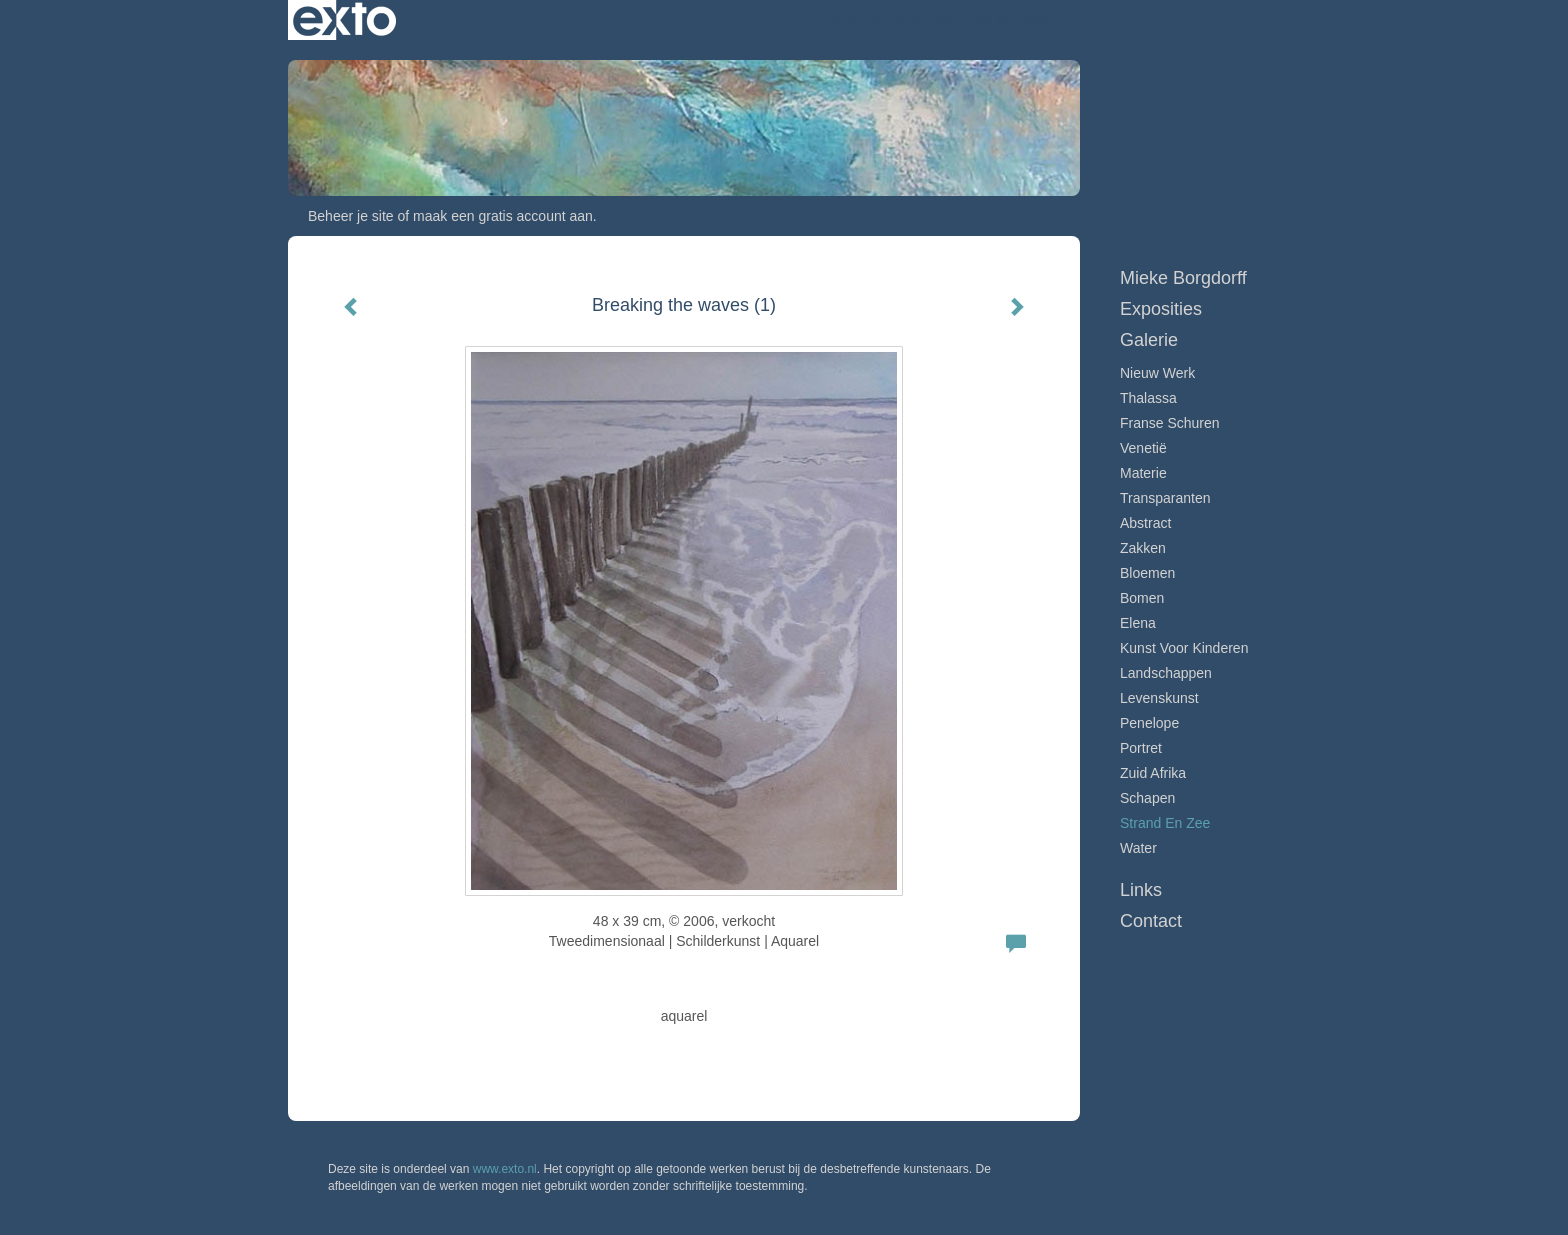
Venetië (1143, 448)
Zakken (1143, 548)
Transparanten (1165, 498)
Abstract (1145, 523)
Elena (1138, 623)
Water (1138, 848)
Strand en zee (1165, 823)
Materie (1143, 473)
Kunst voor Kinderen (1184, 648)
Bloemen (1147, 573)
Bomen (1142, 598)
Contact (1151, 921)
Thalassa (1148, 398)
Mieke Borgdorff (875, 20)
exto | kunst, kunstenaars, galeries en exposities (344, 20)
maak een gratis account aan (503, 216)
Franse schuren (1170, 423)
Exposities (1161, 309)
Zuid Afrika (1153, 773)
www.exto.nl (505, 1169)
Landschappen (1166, 673)
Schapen (1147, 798)
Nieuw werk (1157, 373)
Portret (1141, 748)
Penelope (1149, 723)
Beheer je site (351, 216)
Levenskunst (1159, 698)
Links (1141, 890)
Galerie (1149, 340)
